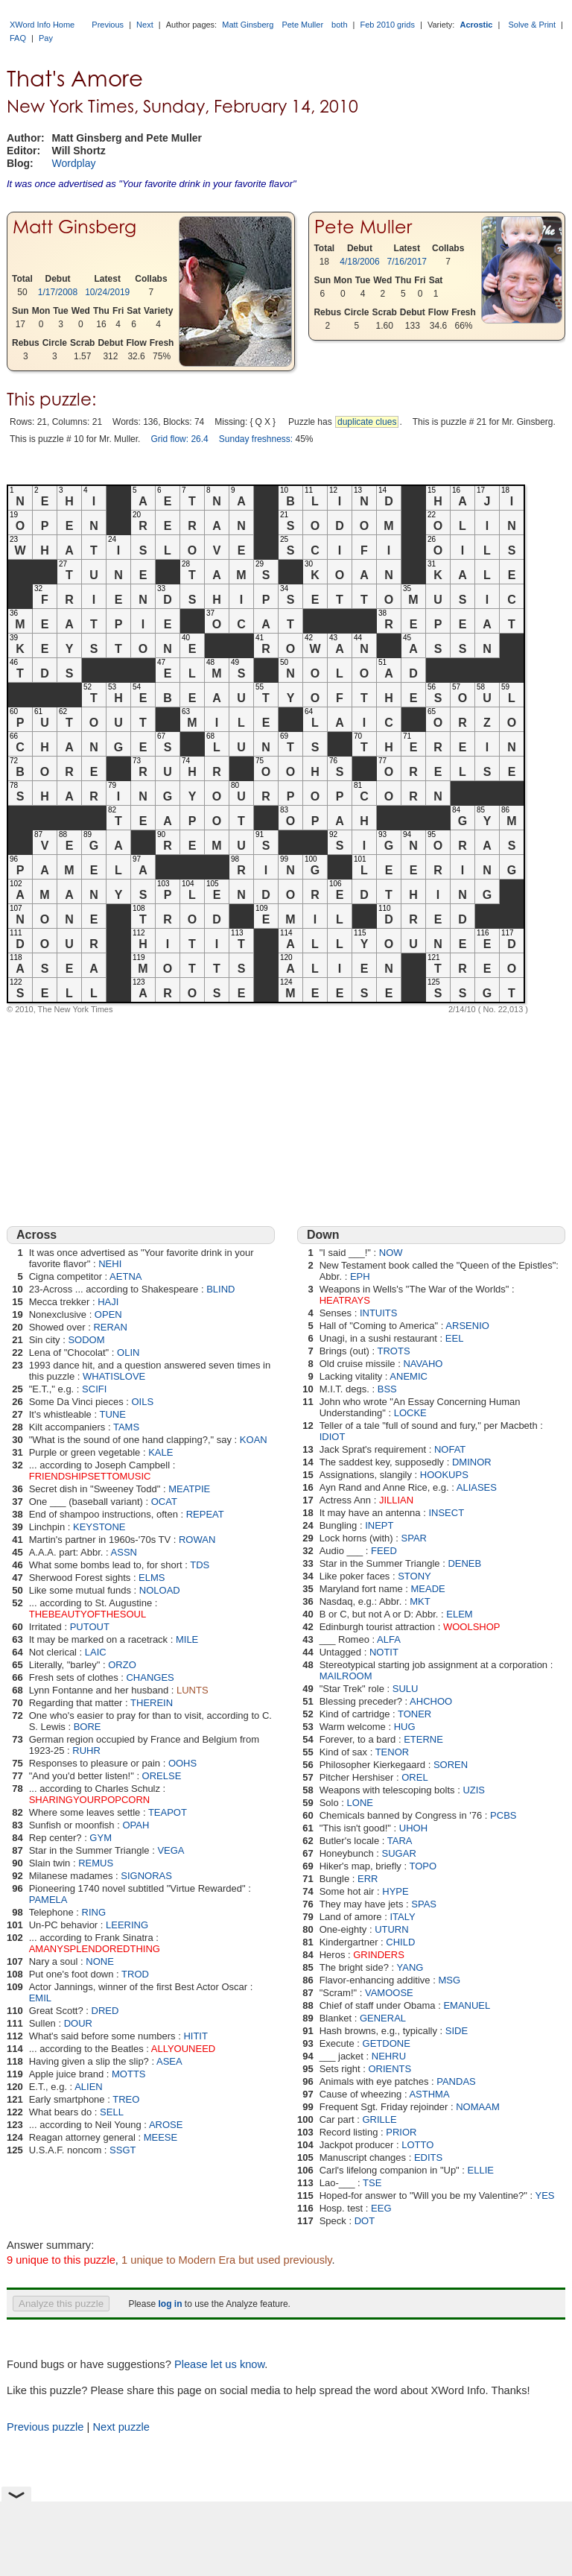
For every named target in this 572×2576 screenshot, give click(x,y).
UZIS (474, 1790)
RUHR (86, 1750)
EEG (381, 2208)
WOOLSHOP (471, 1626)
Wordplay (74, 163)
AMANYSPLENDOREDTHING (94, 1948)
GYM (100, 1837)
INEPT (379, 1525)
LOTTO (417, 2144)
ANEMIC (409, 1376)
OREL (414, 1777)
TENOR (392, 1752)
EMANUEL (466, 2005)
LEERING (127, 1925)
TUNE (112, 1414)
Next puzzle (121, 2427)
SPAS (423, 1904)
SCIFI (94, 1389)
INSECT (446, 1512)
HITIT (195, 2036)
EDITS (428, 2157)
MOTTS (129, 2074)
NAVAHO (422, 1363)
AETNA (125, 1276)
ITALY (402, 1916)
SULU (406, 1688)
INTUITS (379, 1313)
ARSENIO (467, 1325)
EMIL (40, 1998)
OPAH (135, 1825)
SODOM (86, 1339)
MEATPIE (189, 1488)
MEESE (161, 2137)
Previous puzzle (45, 2427)
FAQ (18, 38)
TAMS (126, 1427)
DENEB (464, 1563)
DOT (365, 2220)
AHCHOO (431, 1701)
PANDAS (456, 2081)
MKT (420, 1601)
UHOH (413, 1828)
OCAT (164, 1501)
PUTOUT (89, 1626)
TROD (135, 1974)
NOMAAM (478, 2106)
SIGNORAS (146, 1875)
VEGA (170, 1850)
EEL (454, 1338)
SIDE (456, 2030)
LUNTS (193, 1690)
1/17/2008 (57, 292)
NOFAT (449, 1449)
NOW (391, 1252)
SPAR (414, 1538)
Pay (46, 38)
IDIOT (333, 1436)
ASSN (124, 1552)
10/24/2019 (107, 292)
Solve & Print (532, 24)
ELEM (459, 1614)
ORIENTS (389, 2068)
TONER (414, 1714)
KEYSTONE (99, 1526)
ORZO (122, 1664)
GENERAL (383, 2018)
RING (94, 1912)
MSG (449, 1980)
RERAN (110, 1327)
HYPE (395, 1891)
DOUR (78, 2023)
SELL (112, 2112)
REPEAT (205, 1514)
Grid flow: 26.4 (179, 439)
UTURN (392, 1929)
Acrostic (476, 24)
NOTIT (383, 1652)
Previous (108, 24)
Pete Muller (302, 24)
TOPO (422, 1866)
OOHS (182, 1763)
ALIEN (88, 2086)
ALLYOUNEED (183, 2048)
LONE (360, 1802)
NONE (100, 1961)
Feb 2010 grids (387, 24)
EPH (360, 1276)
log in (170, 2304)
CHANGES (150, 1677)
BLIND (220, 1289)
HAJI (108, 1301)
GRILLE (380, 2119)
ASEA (169, 2061)
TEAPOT (167, 1812)
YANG (410, 1967)
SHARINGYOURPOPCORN (89, 1799)
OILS (142, 1401)
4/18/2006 (359, 261)
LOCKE (410, 1412)
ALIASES (477, 1487)
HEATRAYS (345, 1300)
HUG (405, 1726)
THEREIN (151, 1702)
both (339, 24)
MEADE (428, 1588)
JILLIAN (396, 1500)
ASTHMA (429, 2094)
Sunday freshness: (256, 439)
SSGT (122, 2150)
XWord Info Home (42, 24)
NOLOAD (159, 1590)
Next (144, 24)
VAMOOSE (389, 1992)
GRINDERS (378, 1954)
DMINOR (472, 1462)
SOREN (450, 1764)
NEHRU (389, 2056)
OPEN (108, 1314)
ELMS (152, 1577)
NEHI (109, 1263)
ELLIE (481, 2170)
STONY (414, 1576)
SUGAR (399, 1853)
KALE (160, 1452)
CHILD (400, 1942)
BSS (387, 1389)
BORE (87, 1726)
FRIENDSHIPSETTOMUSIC (90, 1476)
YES (545, 2195)
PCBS (503, 1815)
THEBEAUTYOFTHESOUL (87, 1614)
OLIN (128, 1352)
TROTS (394, 1351)
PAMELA (48, 1899)
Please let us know (219, 2364)
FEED (384, 1550)
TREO (125, 2099)
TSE (372, 2182)
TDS (199, 1564)
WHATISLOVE (114, 1376)
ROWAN (197, 1539)
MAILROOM (346, 1676)
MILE (187, 1639)
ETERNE (423, 1739)
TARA (400, 1840)
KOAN (253, 1439)
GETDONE (386, 2043)
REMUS (95, 1863)
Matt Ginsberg (247, 24)
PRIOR (401, 2132)
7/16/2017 (407, 261)
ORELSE (162, 1775)
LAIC (96, 1652)
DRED (105, 2010)
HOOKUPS (444, 1474)
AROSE (166, 2124)
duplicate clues (366, 422)
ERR (368, 1878)
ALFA (389, 1639)
